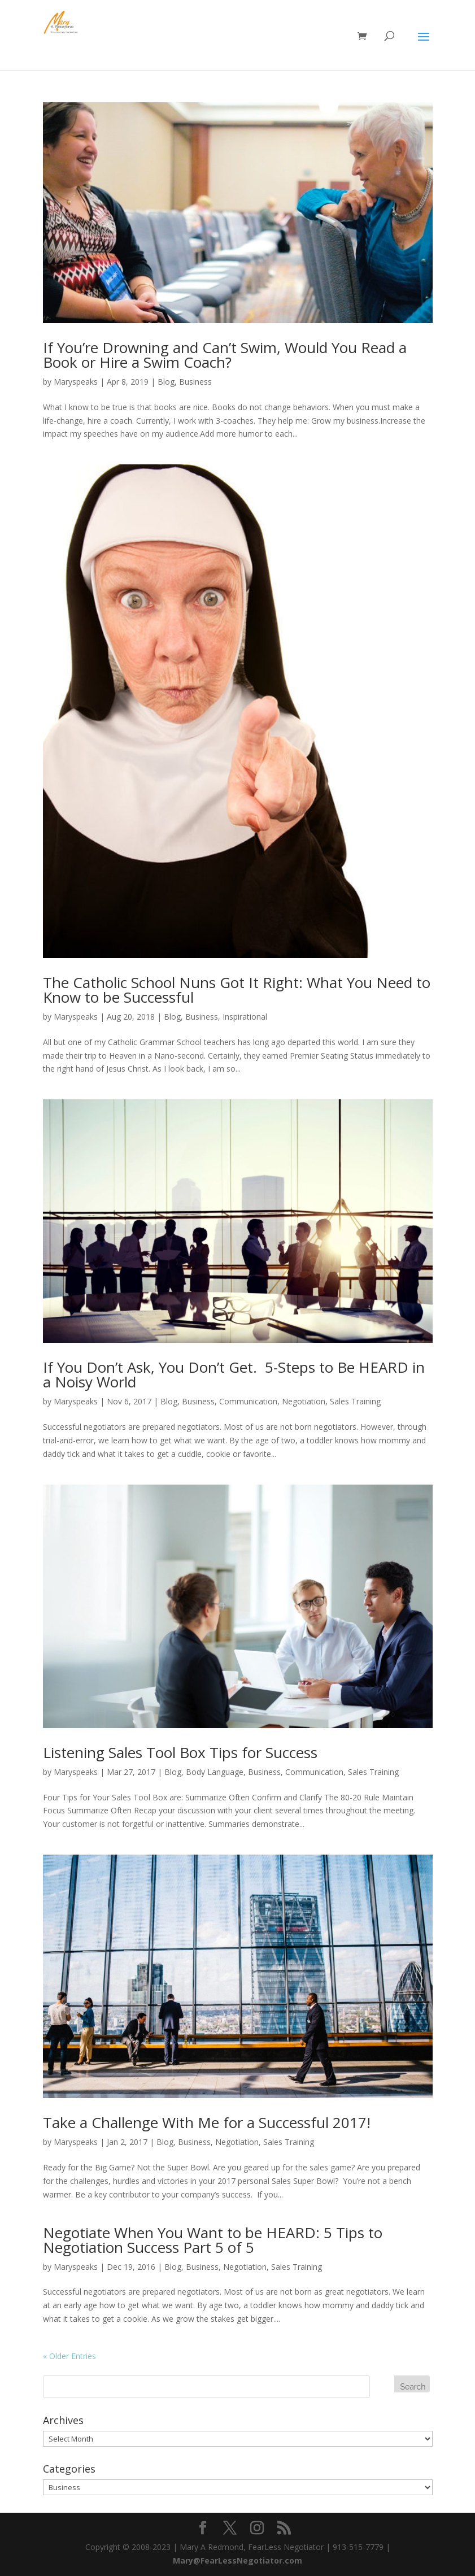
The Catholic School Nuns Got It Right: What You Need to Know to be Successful (236, 989)
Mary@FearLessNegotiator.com (237, 2560)
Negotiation (303, 1401)
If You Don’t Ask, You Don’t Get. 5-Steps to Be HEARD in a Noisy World (234, 1374)
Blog (166, 381)
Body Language (214, 1771)
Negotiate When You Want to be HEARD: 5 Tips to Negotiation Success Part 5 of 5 (212, 2239)
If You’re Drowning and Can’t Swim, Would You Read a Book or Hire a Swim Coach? (225, 354)
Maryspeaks (76, 381)
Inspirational (245, 1016)
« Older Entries (69, 2356)
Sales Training (355, 1401)
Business (195, 381)
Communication (248, 1401)
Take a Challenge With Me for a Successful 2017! (207, 2122)
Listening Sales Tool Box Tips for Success (180, 1752)
